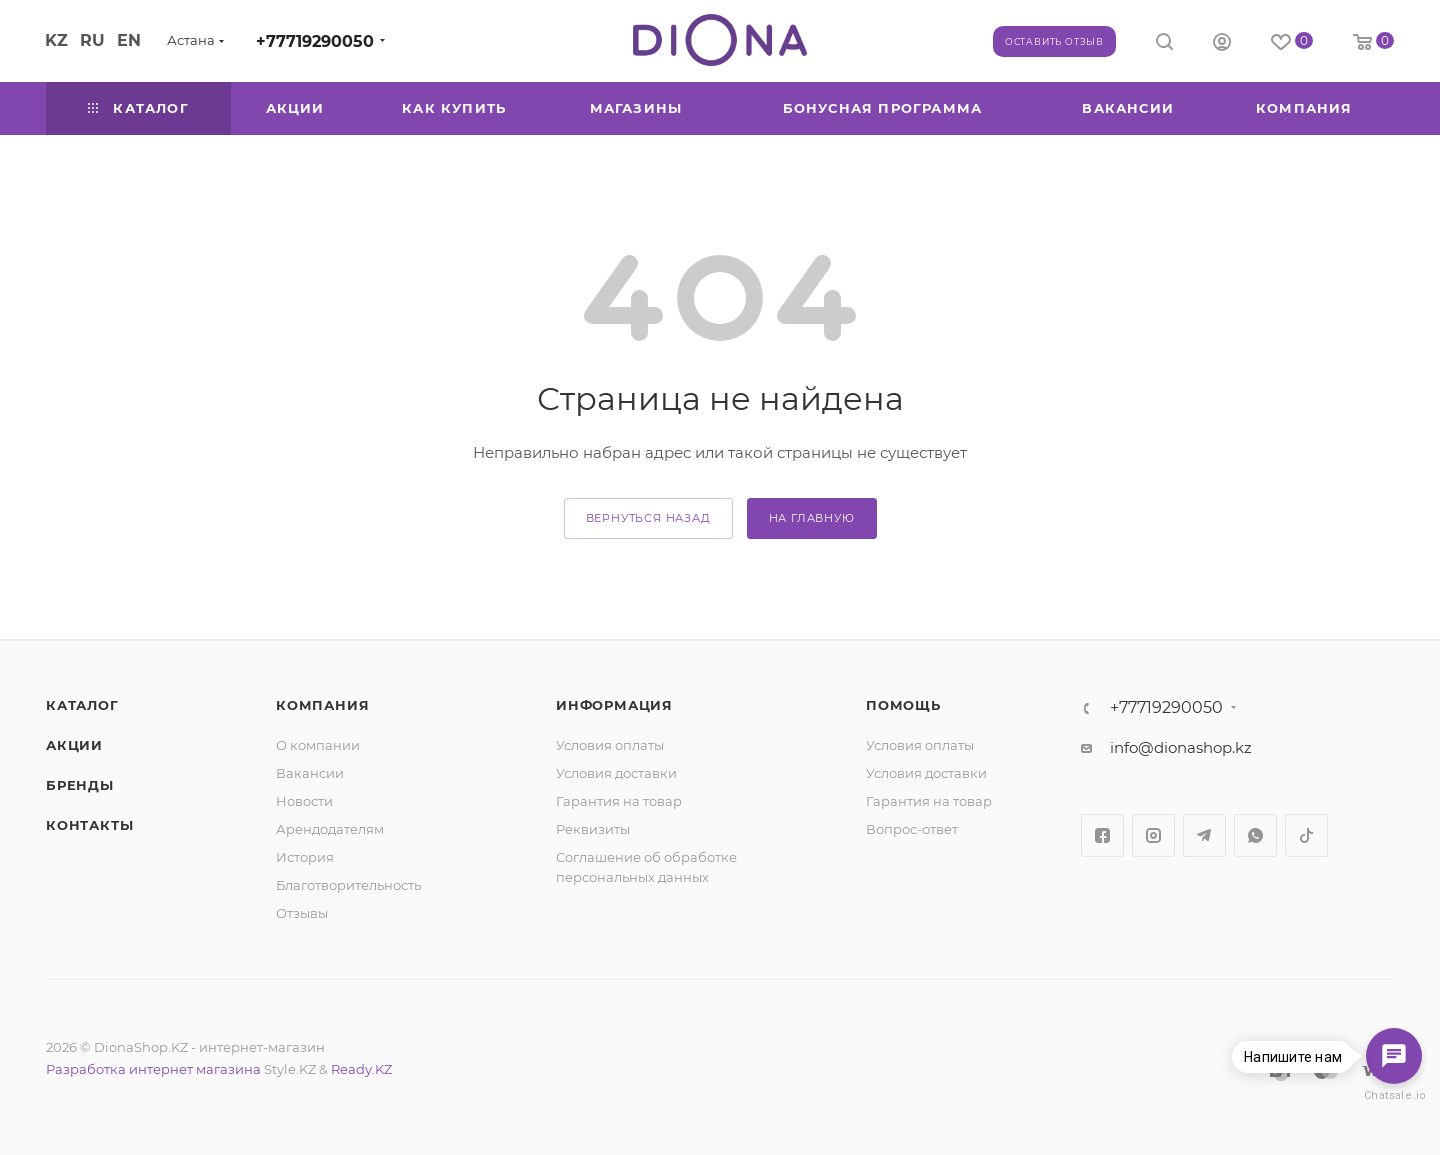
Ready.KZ (361, 1069)
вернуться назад (648, 518)
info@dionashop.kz (1181, 747)
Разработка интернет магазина (153, 1069)
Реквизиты (593, 829)
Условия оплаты (610, 745)
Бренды (80, 785)
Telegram (1204, 835)
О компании (318, 745)
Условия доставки (616, 773)
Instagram (1153, 835)
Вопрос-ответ (912, 829)
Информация (614, 705)
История (305, 857)
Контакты (89, 825)
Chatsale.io (1394, 1095)
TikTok (1306, 835)
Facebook (1102, 835)
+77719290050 (315, 41)
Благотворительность (348, 885)
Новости (304, 801)
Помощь (903, 705)
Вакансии (310, 773)
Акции (74, 745)
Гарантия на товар (619, 801)
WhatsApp (1255, 835)
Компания (322, 705)
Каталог (82, 705)
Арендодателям (330, 829)
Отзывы (302, 913)
